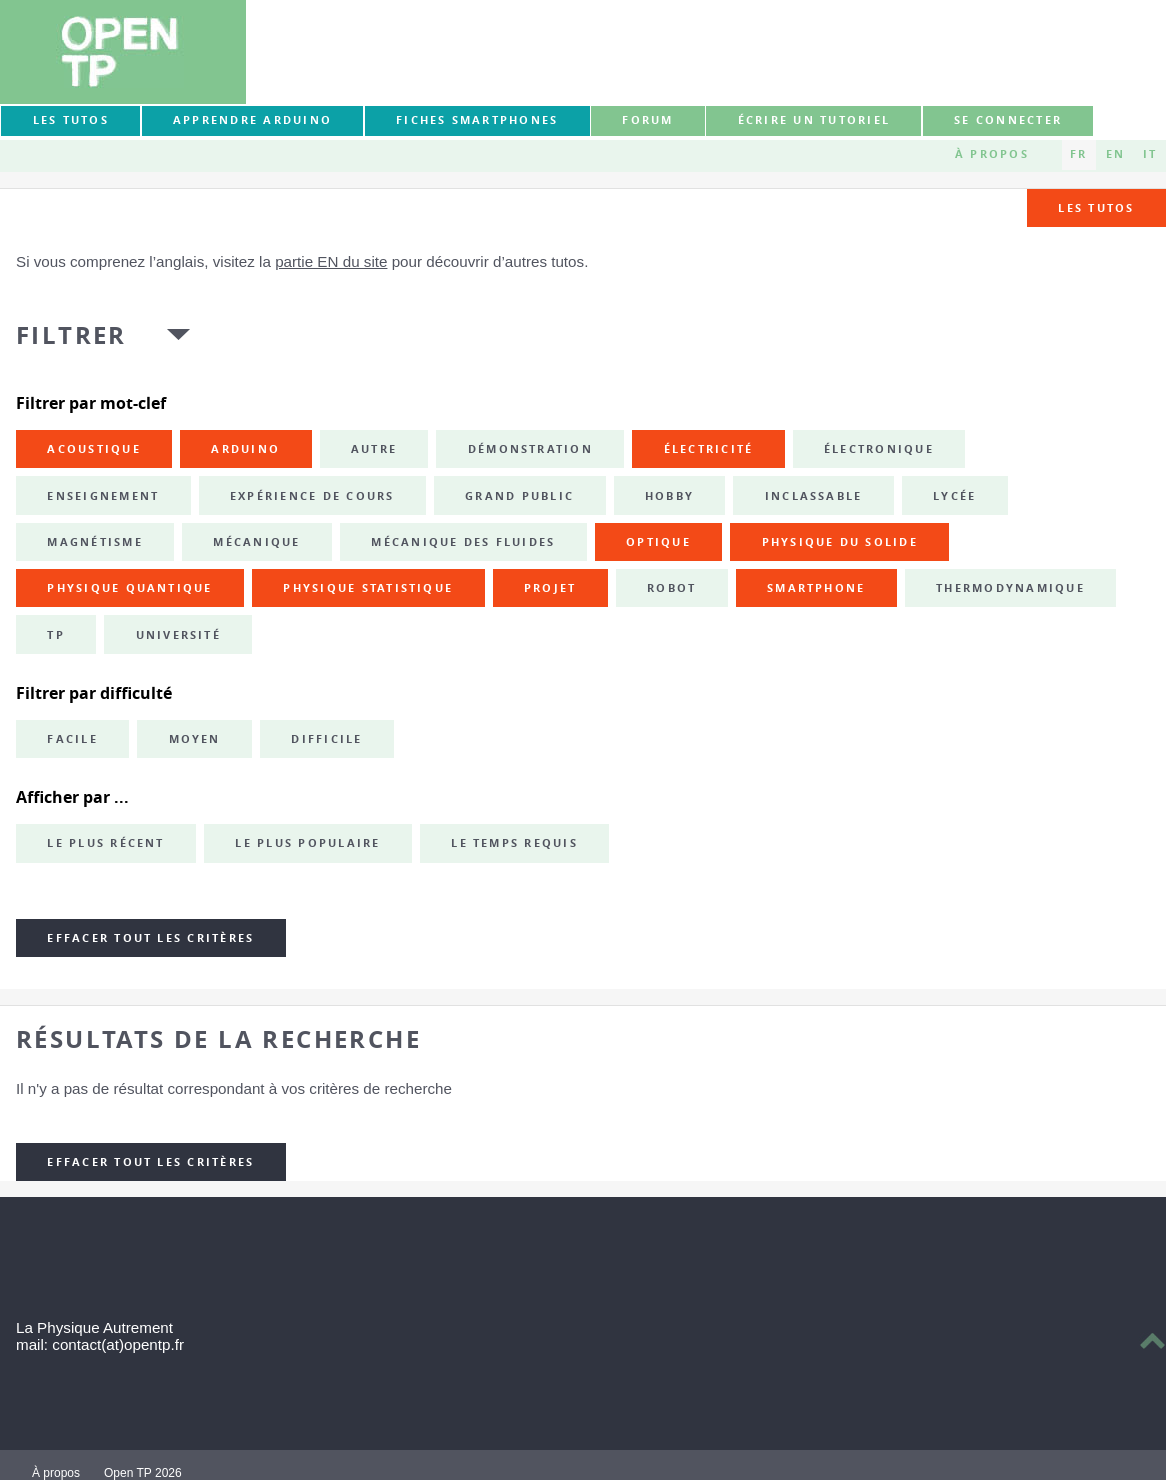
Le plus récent (105, 843)
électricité (709, 449)
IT (1150, 154)
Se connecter (1008, 120)
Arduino (245, 449)
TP (55, 635)
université (178, 635)
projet (550, 588)
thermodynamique (1010, 588)
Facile (72, 739)
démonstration (530, 449)
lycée (954, 496)
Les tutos (71, 120)
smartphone (816, 588)
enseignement (103, 496)
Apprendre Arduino (252, 120)
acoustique (93, 449)
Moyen (195, 739)
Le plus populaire (307, 843)
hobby (669, 496)
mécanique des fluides (463, 542)
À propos (992, 154)
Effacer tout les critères (150, 938)
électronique (879, 449)
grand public (519, 496)
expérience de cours (312, 496)
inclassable (814, 496)
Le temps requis (514, 843)
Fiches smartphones (477, 120)
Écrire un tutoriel (814, 120)
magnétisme (94, 542)
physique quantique (129, 588)
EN (1115, 154)
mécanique (256, 542)
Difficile (326, 739)
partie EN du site (331, 261)
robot (671, 588)
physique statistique (368, 588)
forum (647, 120)
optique (658, 542)
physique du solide (840, 542)
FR (1078, 154)
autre (374, 449)
